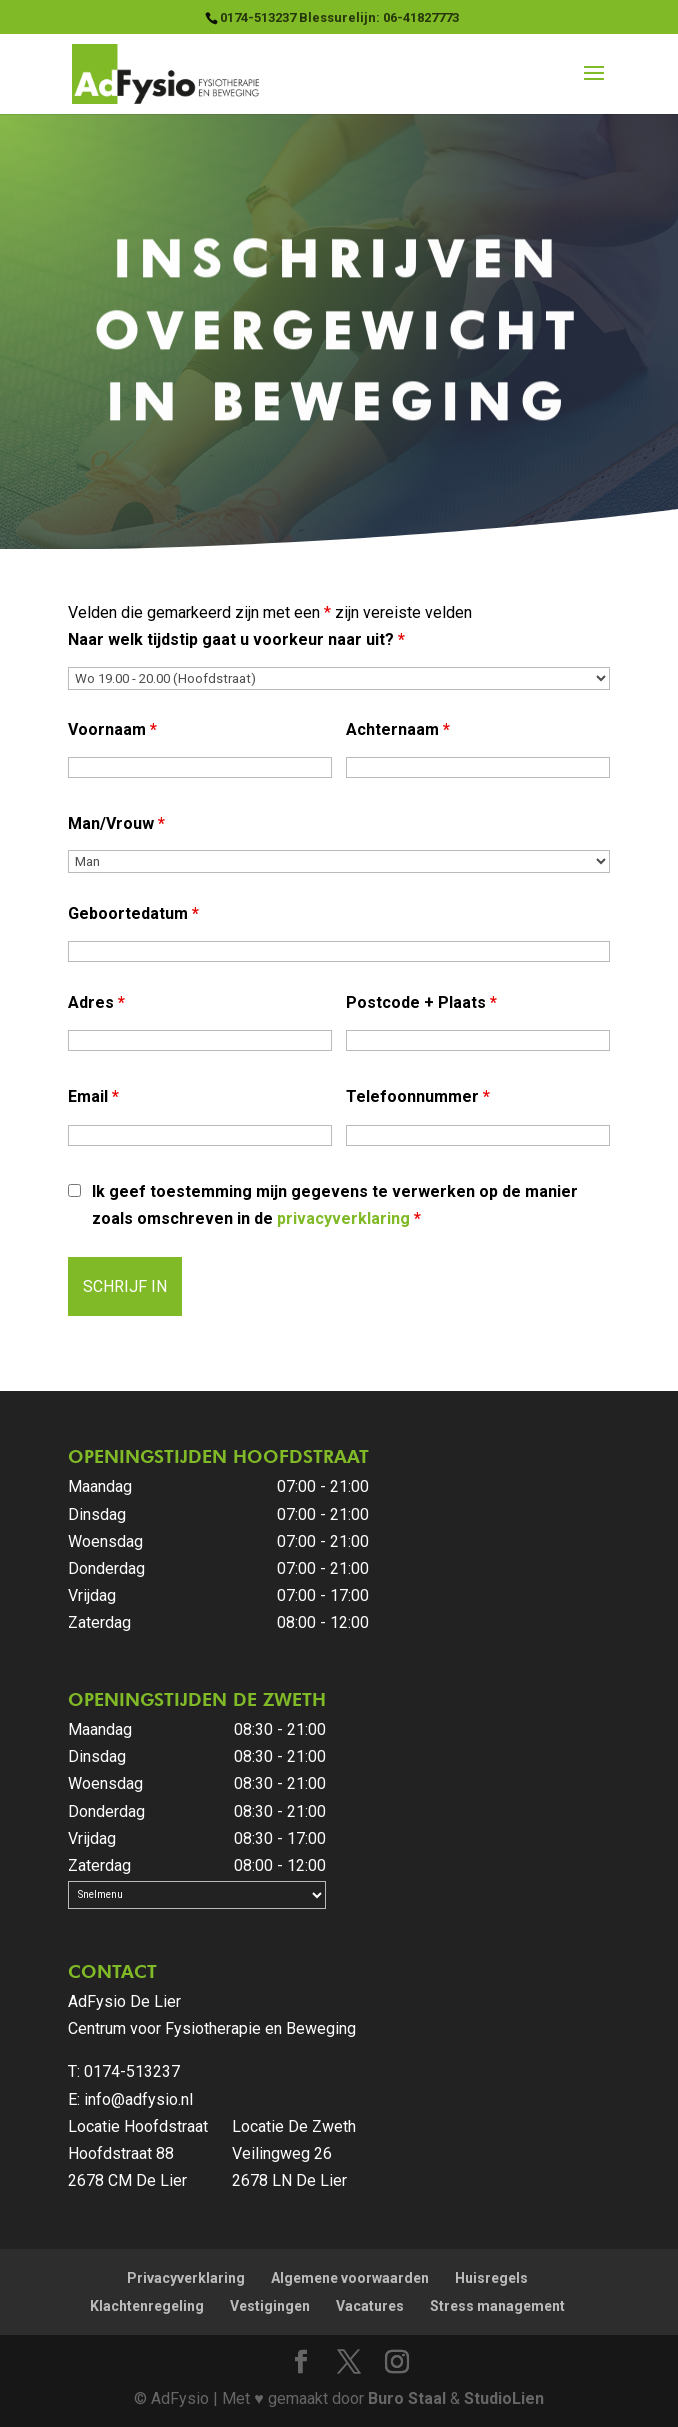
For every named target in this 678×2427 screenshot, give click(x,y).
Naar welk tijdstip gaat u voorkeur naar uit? (236, 639)
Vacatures (370, 2306)
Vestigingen (270, 2306)
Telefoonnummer (418, 1096)
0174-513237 (132, 2071)
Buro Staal (407, 2398)
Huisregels (491, 2278)
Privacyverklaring (186, 2278)
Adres (96, 1002)
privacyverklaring (343, 1218)
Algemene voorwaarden (350, 2278)
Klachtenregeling (147, 2306)
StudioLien (504, 2398)
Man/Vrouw (116, 823)
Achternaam (398, 729)
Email (93, 1096)
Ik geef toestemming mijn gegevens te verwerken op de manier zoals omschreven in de (335, 1205)
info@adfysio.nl (138, 2099)
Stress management (497, 2306)
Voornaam (112, 729)
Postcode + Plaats (421, 1002)
